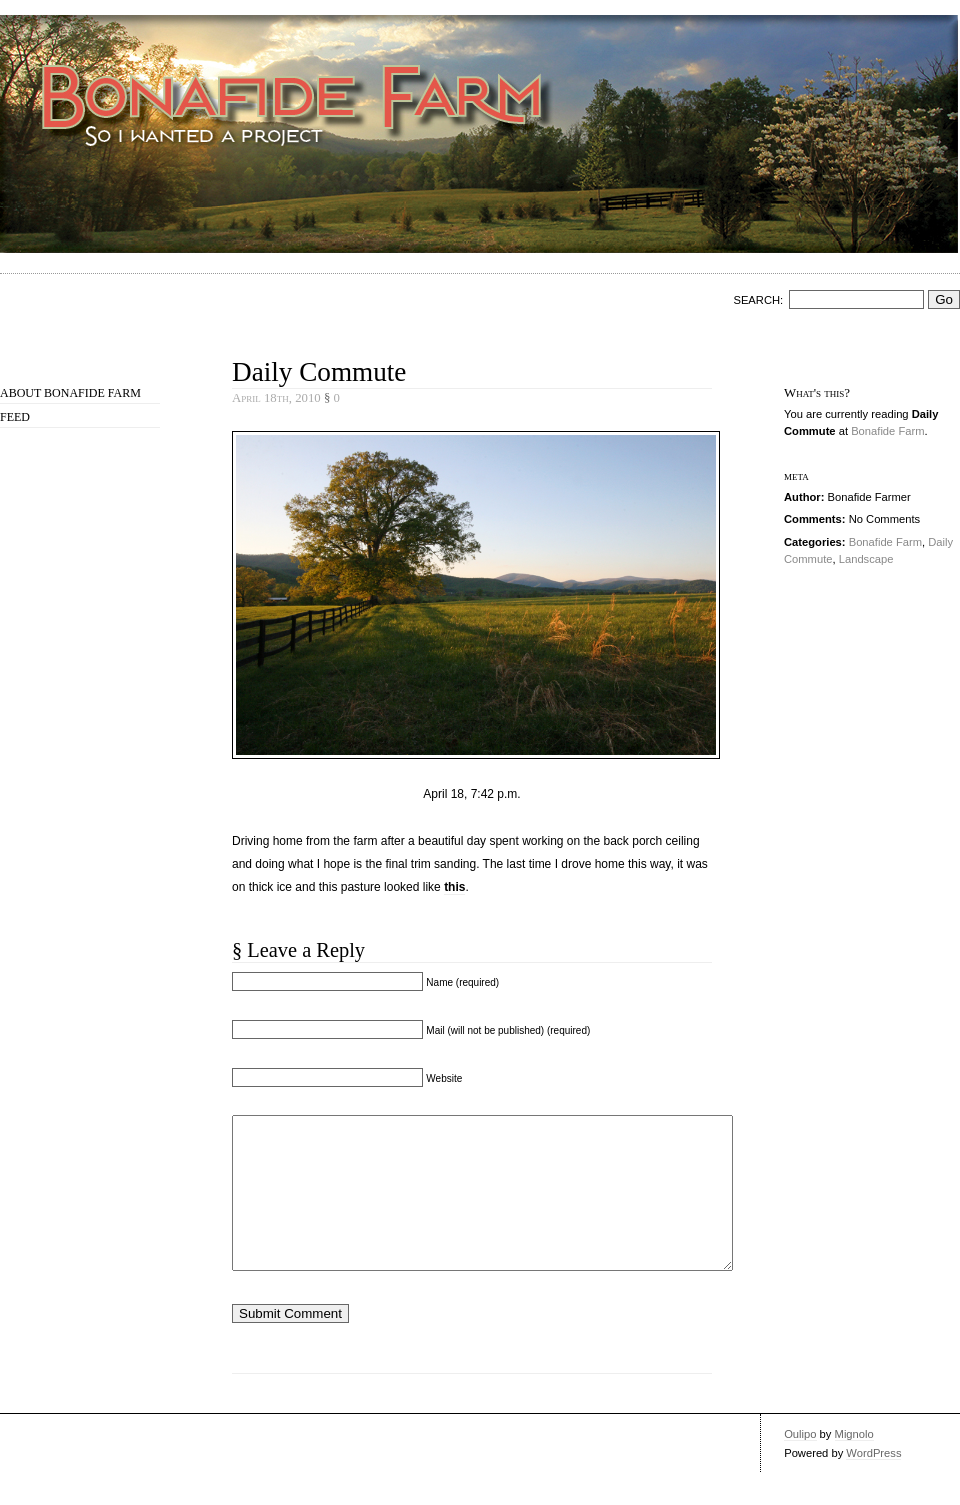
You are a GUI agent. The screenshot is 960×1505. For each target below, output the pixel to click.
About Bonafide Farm (70, 393)
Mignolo (854, 1464)
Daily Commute (319, 372)
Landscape (866, 559)
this (454, 887)
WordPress (873, 1483)
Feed (15, 417)
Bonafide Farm (887, 431)
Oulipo (800, 1464)
